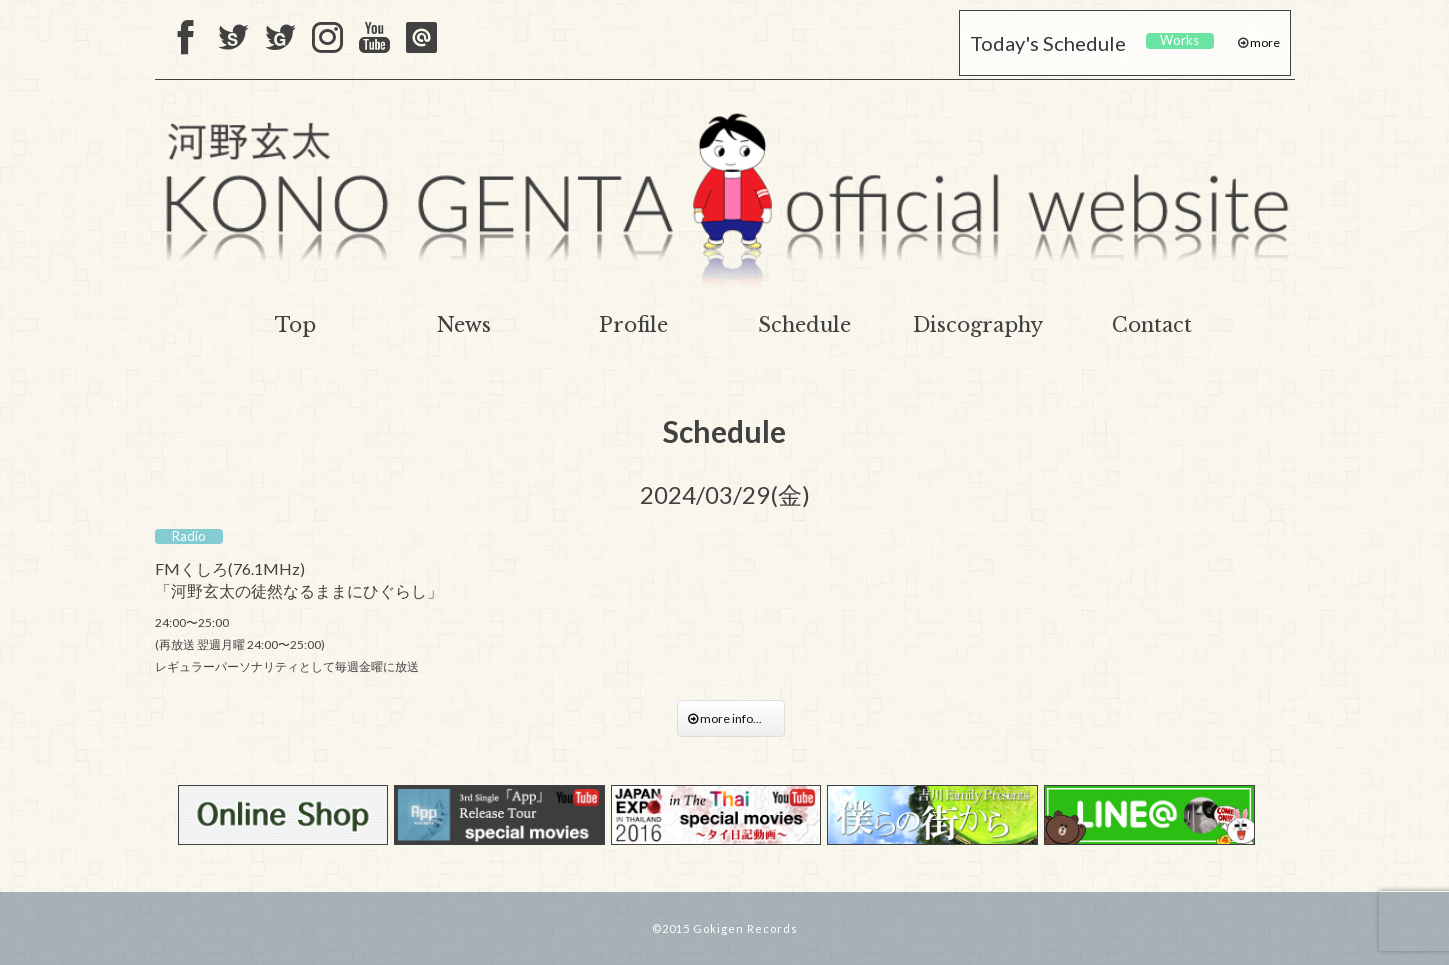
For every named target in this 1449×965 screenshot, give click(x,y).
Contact (1152, 325)
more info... (731, 718)
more (1264, 42)
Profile (633, 325)
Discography (978, 325)
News (464, 325)
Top (295, 325)
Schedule (804, 325)
